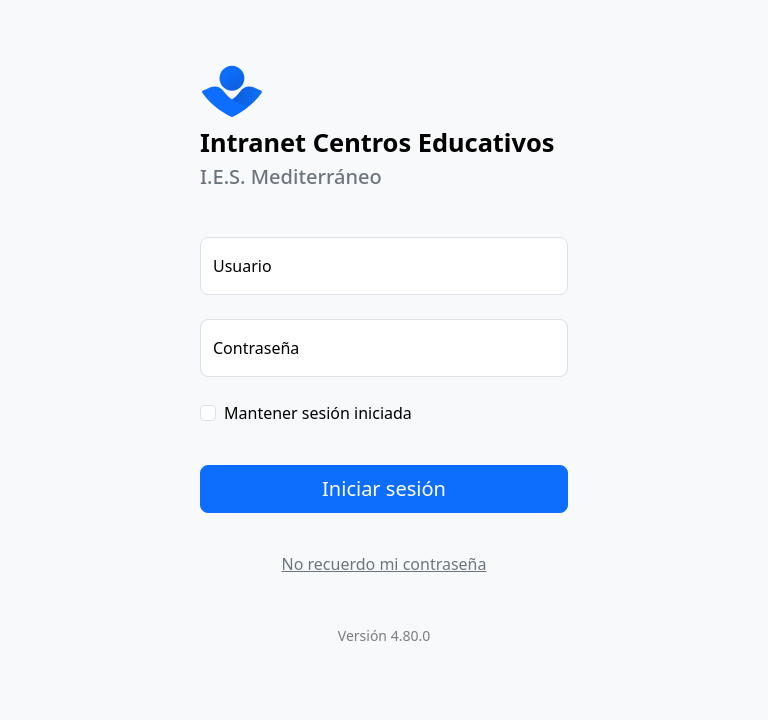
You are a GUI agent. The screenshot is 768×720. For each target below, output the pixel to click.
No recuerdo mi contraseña (384, 564)
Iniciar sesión (384, 488)
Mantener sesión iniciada (318, 413)
